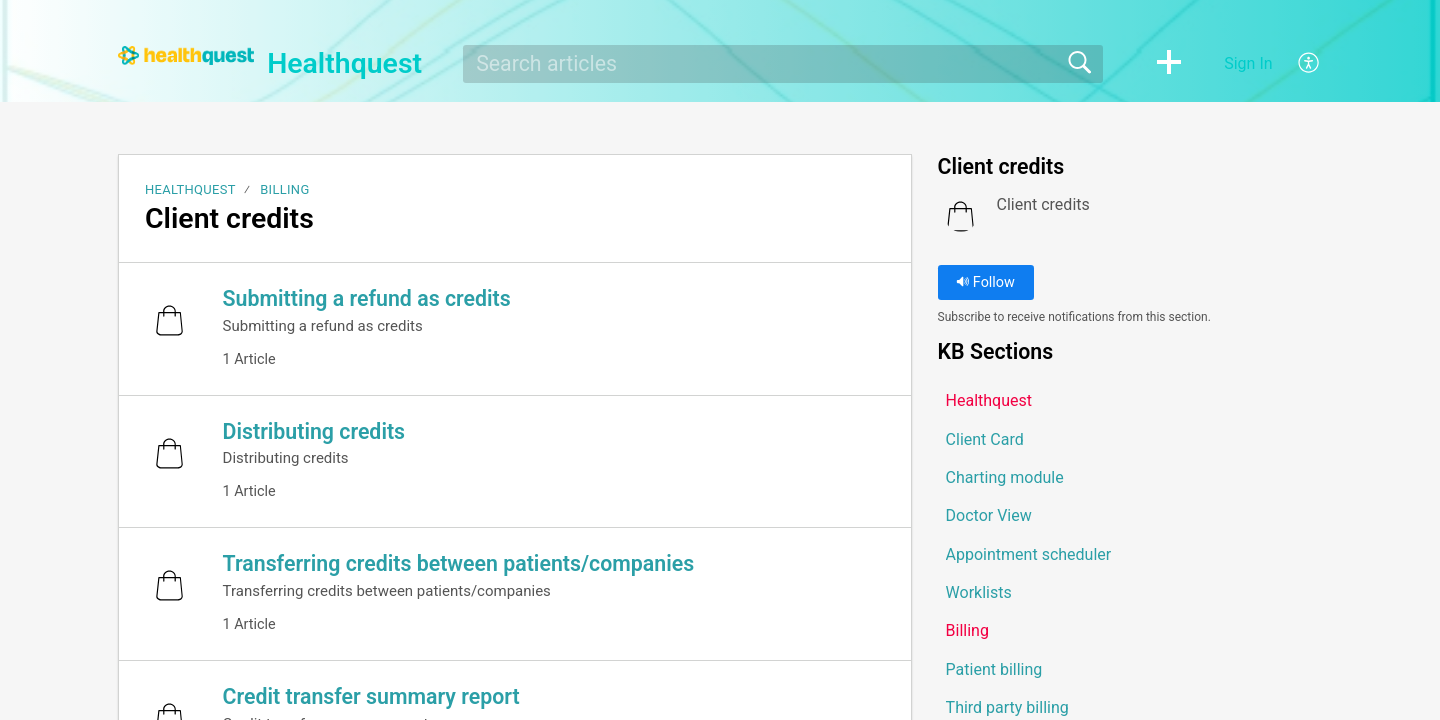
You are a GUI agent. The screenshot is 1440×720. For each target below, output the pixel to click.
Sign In (1248, 63)
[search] (783, 64)
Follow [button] (985, 282)
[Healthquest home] (186, 55)
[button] (1169, 64)
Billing (284, 189)
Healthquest (190, 189)
